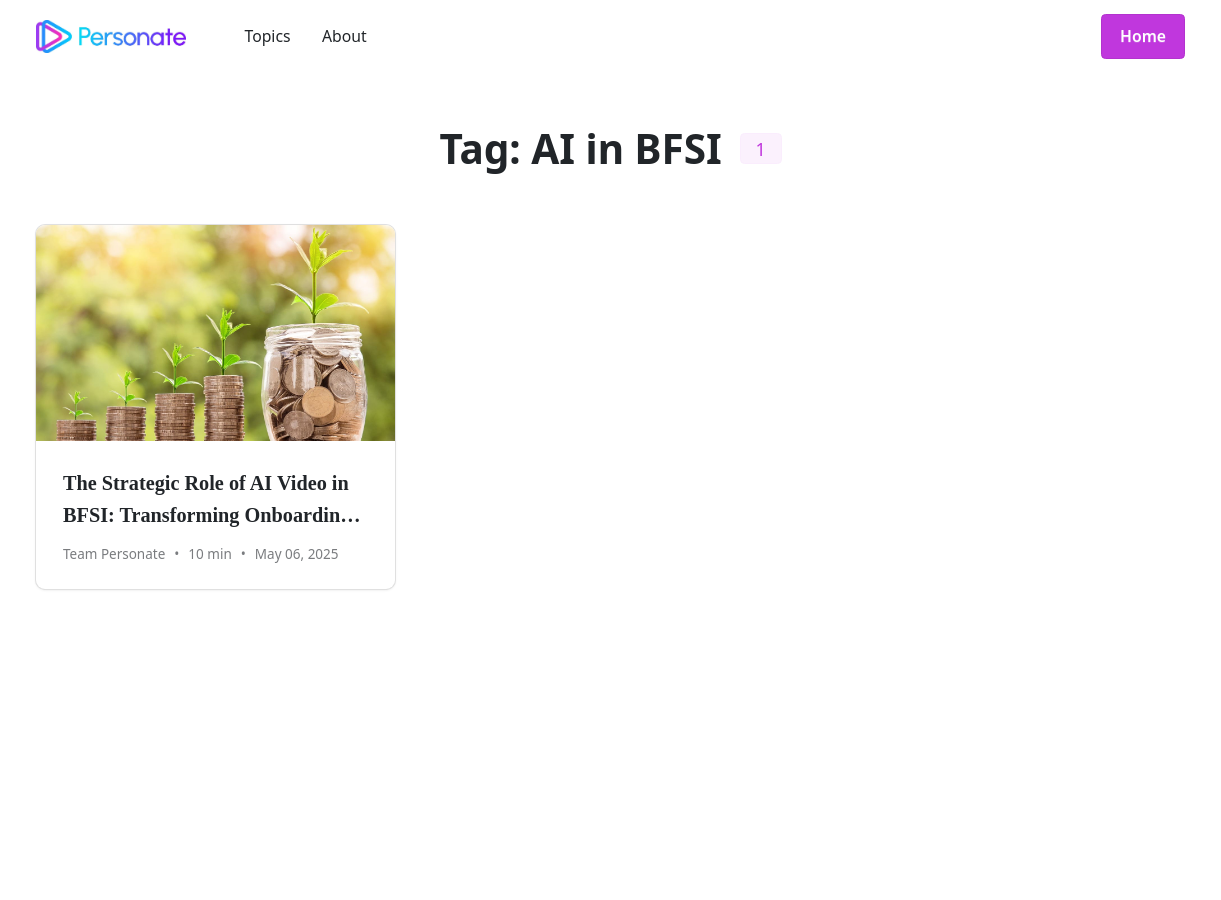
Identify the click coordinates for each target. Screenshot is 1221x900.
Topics (268, 36)
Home (1143, 36)
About (344, 36)
